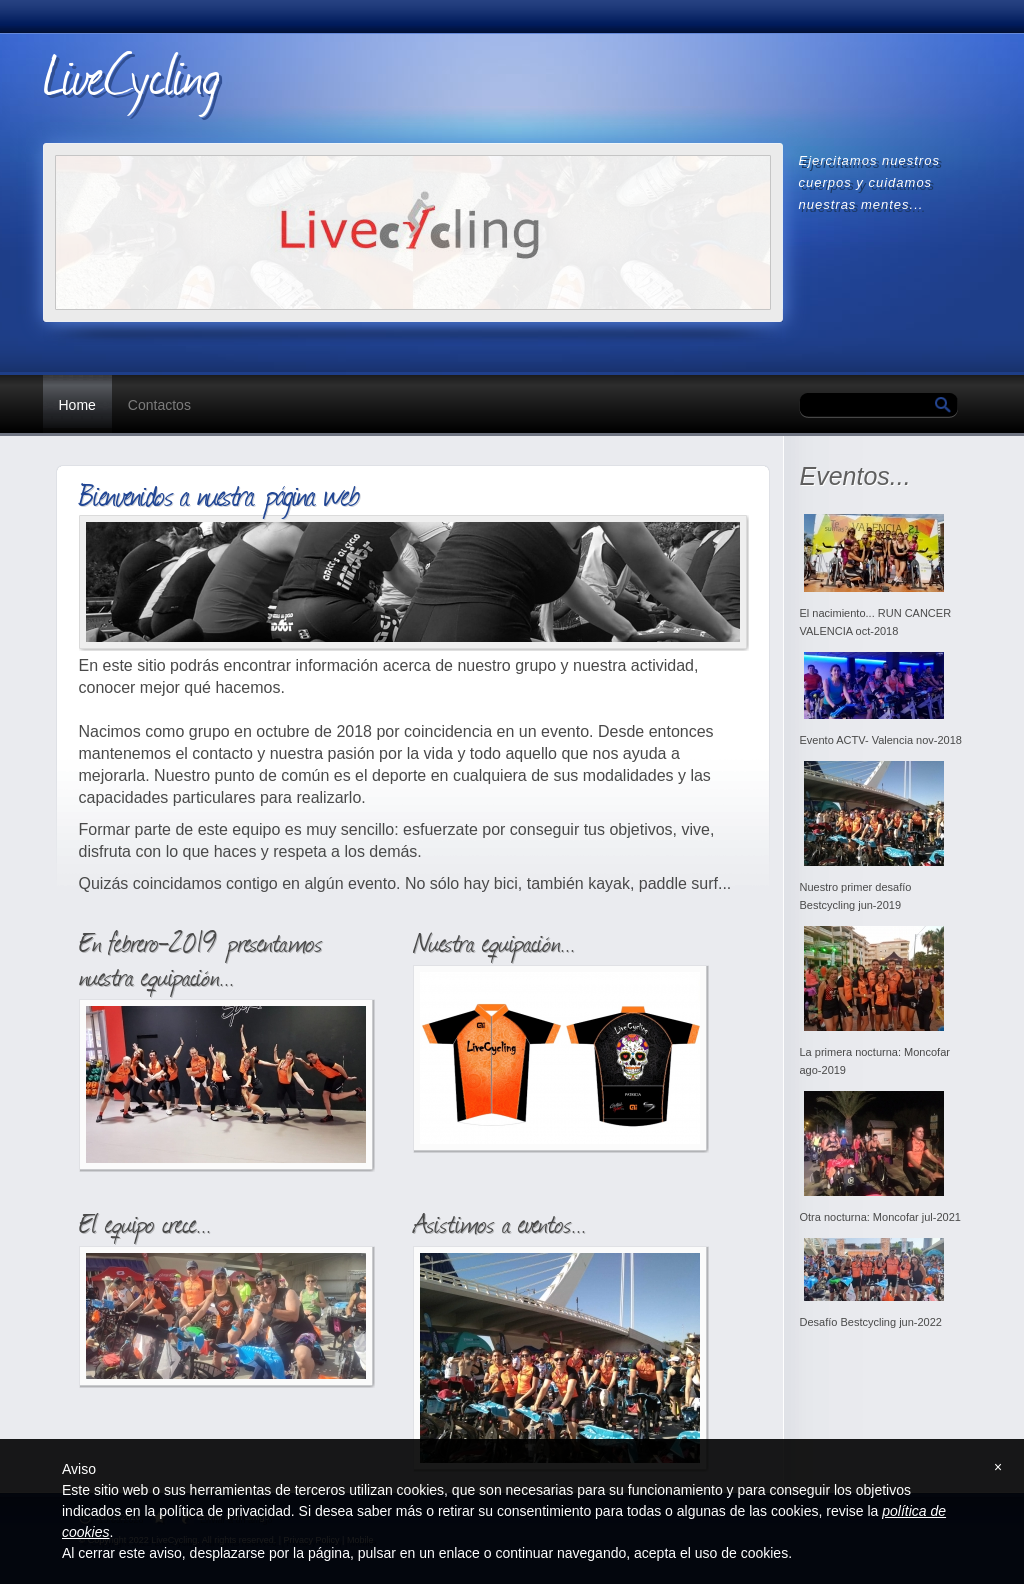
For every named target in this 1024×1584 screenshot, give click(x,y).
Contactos (159, 405)
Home (77, 405)
